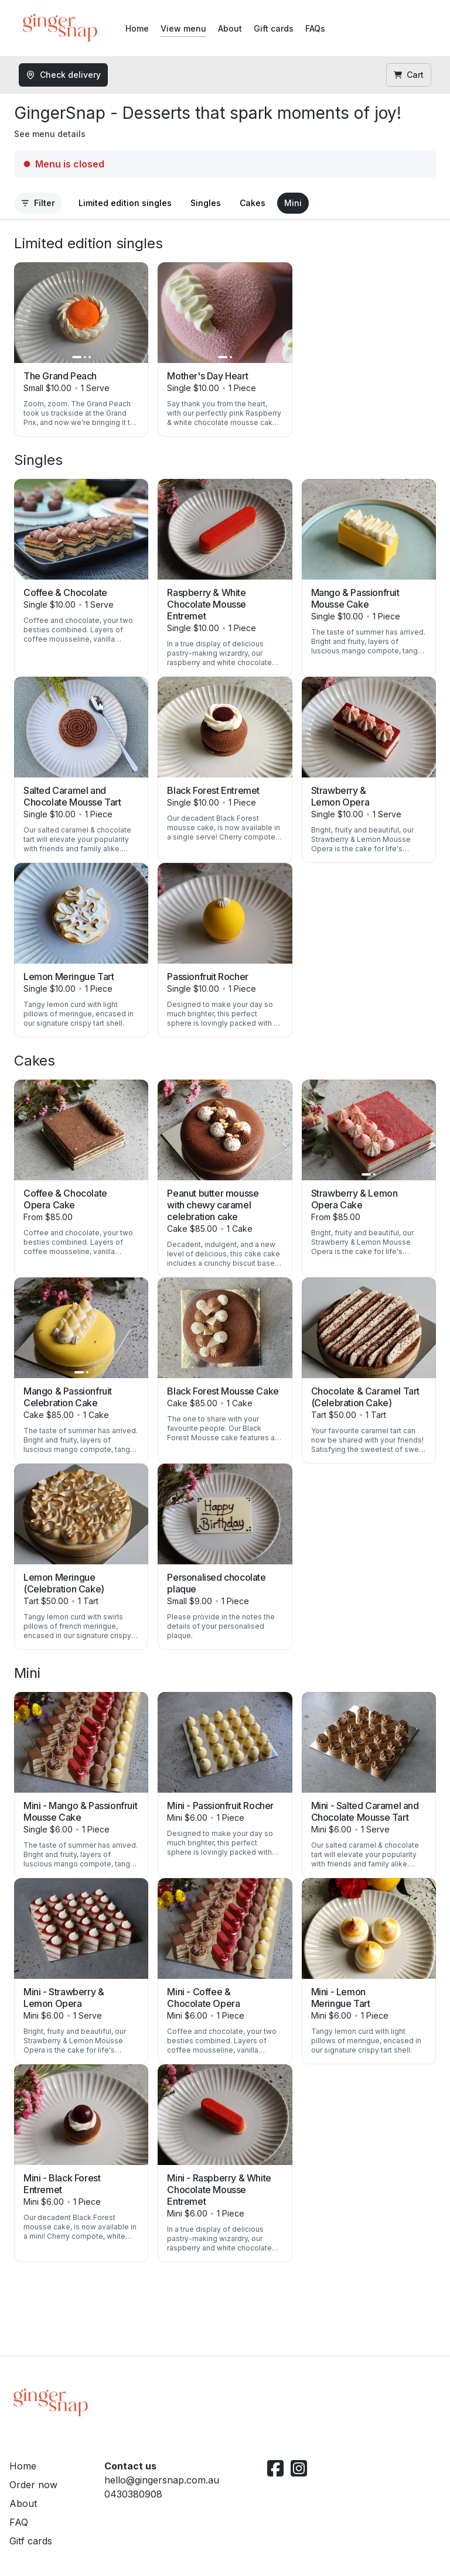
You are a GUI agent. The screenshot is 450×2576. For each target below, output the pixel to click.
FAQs (315, 28)
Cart (409, 75)
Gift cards (274, 28)
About (230, 28)
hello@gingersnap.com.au (161, 2480)
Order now (33, 2485)
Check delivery (63, 75)
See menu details (50, 134)
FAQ (18, 2522)
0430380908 (133, 2494)
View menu (183, 28)
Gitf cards (30, 2541)
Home (137, 28)
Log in (408, 28)
